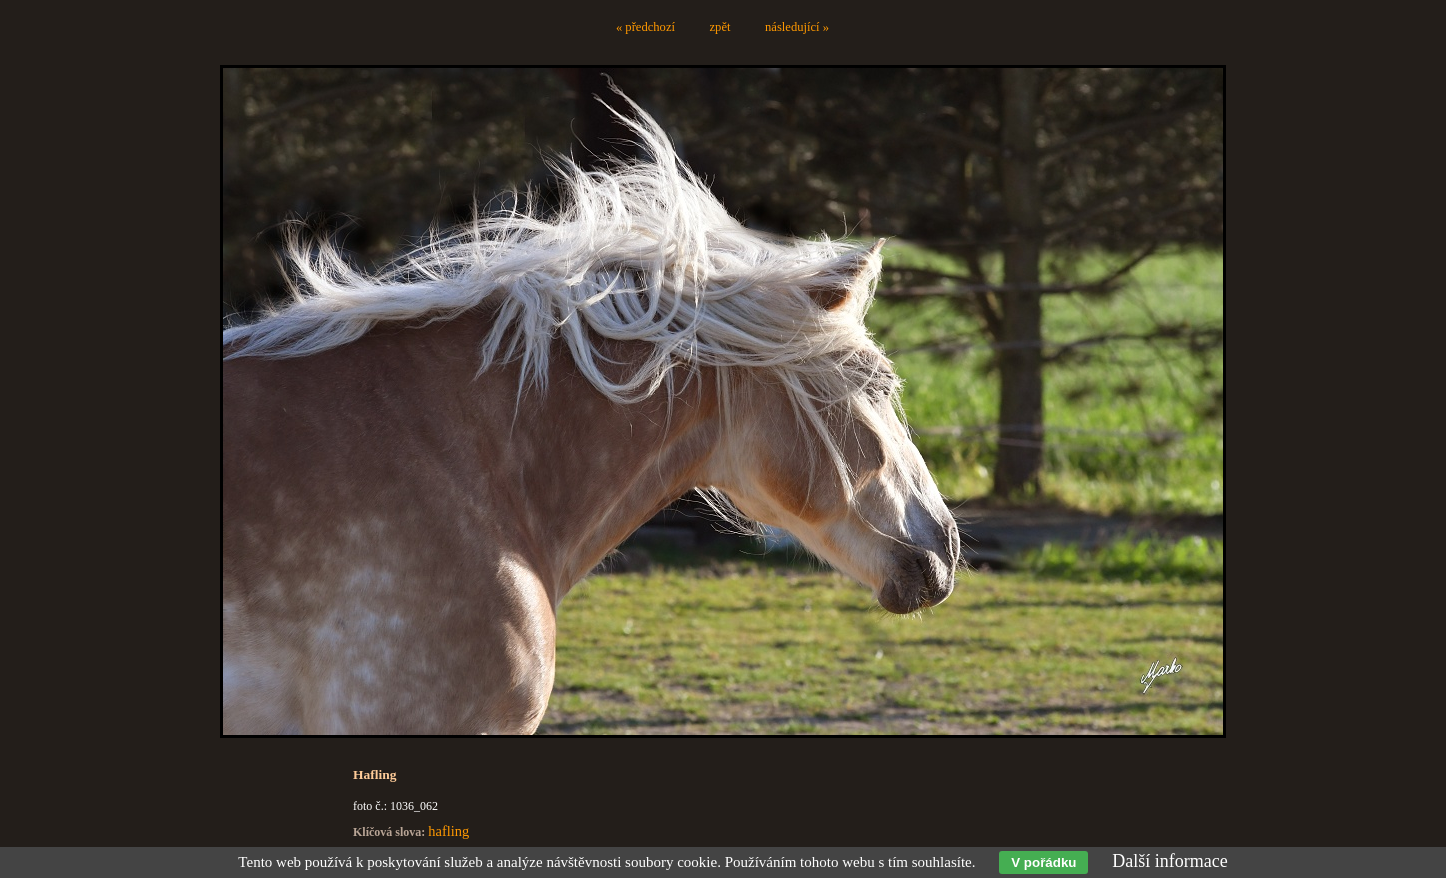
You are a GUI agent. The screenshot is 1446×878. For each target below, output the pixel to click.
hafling (448, 831)
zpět (720, 27)
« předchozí (645, 27)
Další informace (1169, 861)
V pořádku (1043, 862)
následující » (797, 27)
